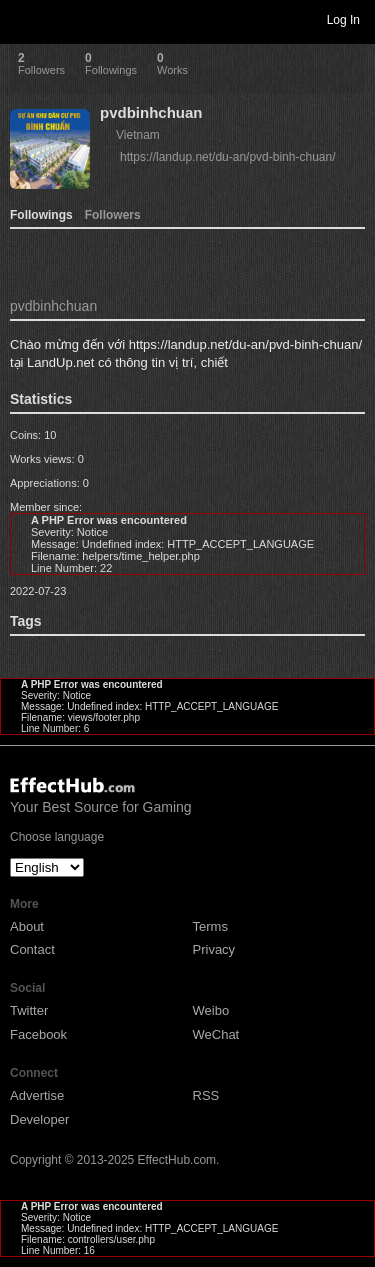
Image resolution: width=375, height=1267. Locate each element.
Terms (210, 926)
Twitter (29, 1010)
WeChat (216, 1034)
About (27, 926)
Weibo (211, 1010)
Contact (32, 949)
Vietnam (138, 135)
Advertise (37, 1095)
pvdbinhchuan (151, 112)
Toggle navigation (24, 19)
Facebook (38, 1034)
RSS (206, 1095)
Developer (39, 1119)
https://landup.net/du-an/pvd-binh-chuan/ (227, 157)
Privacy (214, 949)
